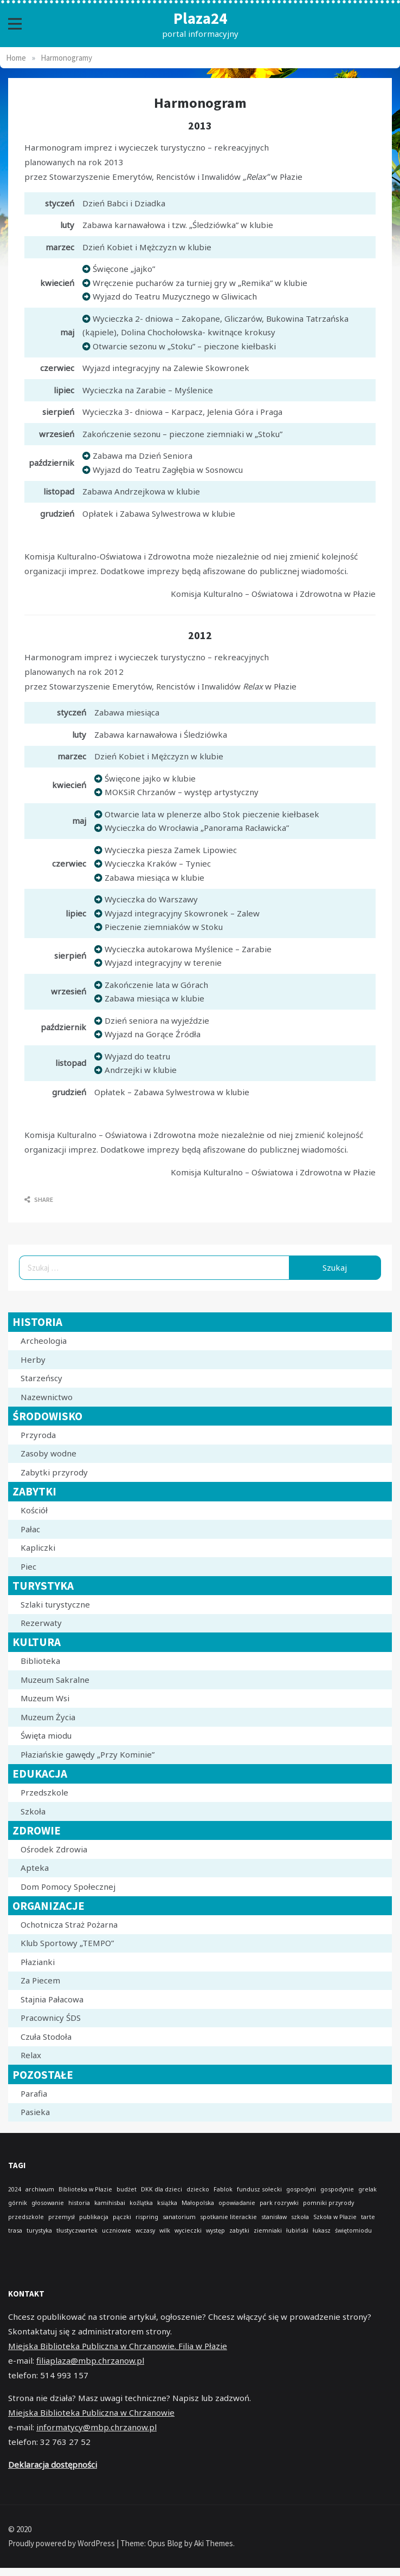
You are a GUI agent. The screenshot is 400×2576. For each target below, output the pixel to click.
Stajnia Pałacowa (52, 1999)
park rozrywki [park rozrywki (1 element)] (279, 2203)
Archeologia (44, 1340)
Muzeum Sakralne (55, 1679)
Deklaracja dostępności (52, 2464)
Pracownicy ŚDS (51, 2017)
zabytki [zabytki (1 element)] (239, 2230)
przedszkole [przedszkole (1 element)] (26, 2217)
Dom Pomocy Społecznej (68, 1886)
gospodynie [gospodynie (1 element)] (337, 2189)
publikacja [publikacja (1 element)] (93, 2217)
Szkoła (33, 1811)
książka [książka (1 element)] (167, 2203)
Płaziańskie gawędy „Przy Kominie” (87, 1754)
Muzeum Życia (48, 1717)
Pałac (30, 1529)
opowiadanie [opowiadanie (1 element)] (236, 2203)
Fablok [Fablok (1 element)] (223, 2189)
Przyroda (38, 1434)
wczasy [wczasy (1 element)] (145, 2230)
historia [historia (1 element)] (79, 2203)
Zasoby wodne (48, 1453)
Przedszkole (44, 1792)
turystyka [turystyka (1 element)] (39, 2230)
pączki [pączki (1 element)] (122, 2217)
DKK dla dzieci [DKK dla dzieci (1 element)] (161, 2189)
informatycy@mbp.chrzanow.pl (96, 2427)
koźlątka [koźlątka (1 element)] (141, 2203)
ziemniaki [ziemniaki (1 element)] (268, 2230)
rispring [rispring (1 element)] (147, 2217)
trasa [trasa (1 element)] (15, 2230)
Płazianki (38, 1961)
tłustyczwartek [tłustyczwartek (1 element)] (77, 2230)
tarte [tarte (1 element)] (368, 2217)
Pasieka (35, 2111)
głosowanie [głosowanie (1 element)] (47, 2203)
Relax (31, 2055)
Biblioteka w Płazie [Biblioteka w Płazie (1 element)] (85, 2189)
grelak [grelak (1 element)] (367, 2189)
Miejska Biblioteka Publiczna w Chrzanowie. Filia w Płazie (117, 2345)
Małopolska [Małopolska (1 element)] (198, 2203)
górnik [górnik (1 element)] (17, 2203)
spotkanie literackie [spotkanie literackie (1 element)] (228, 2217)
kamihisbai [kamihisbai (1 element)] (109, 2203)
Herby (33, 1359)
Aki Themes (213, 2543)
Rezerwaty (41, 1622)
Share (38, 1199)
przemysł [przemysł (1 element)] (61, 2217)
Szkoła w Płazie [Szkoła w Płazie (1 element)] (335, 2217)
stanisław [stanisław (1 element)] (274, 2217)
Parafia (34, 2093)
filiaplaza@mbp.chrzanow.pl (90, 2360)
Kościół (34, 1510)
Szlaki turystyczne (55, 1604)
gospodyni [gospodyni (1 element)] (301, 2189)
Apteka (35, 1867)
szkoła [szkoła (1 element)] (300, 2217)
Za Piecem (40, 1980)
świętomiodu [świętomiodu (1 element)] (353, 2230)
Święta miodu (46, 1735)
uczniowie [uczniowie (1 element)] (116, 2230)
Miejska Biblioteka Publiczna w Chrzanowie (91, 2412)
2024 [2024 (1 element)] (14, 2189)
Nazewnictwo (47, 1396)
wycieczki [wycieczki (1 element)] (188, 2230)
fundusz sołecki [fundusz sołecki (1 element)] (259, 2189)
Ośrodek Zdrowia (54, 1849)
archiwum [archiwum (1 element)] (39, 2189)
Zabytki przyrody (54, 1472)
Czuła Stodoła (46, 2036)
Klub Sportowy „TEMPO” (67, 1942)
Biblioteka (40, 1660)
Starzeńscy (41, 1377)
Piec (28, 1566)
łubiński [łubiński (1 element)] (297, 2230)
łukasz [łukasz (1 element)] (322, 2230)
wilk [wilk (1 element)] (164, 2230)
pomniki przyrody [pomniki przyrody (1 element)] (328, 2203)
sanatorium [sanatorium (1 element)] (179, 2217)
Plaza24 (200, 18)
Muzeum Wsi (45, 1698)
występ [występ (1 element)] (215, 2230)
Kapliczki (38, 1547)
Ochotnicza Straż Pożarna (69, 1924)
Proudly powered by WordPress (62, 2543)
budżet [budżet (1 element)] (127, 2189)
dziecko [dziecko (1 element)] (197, 2189)
